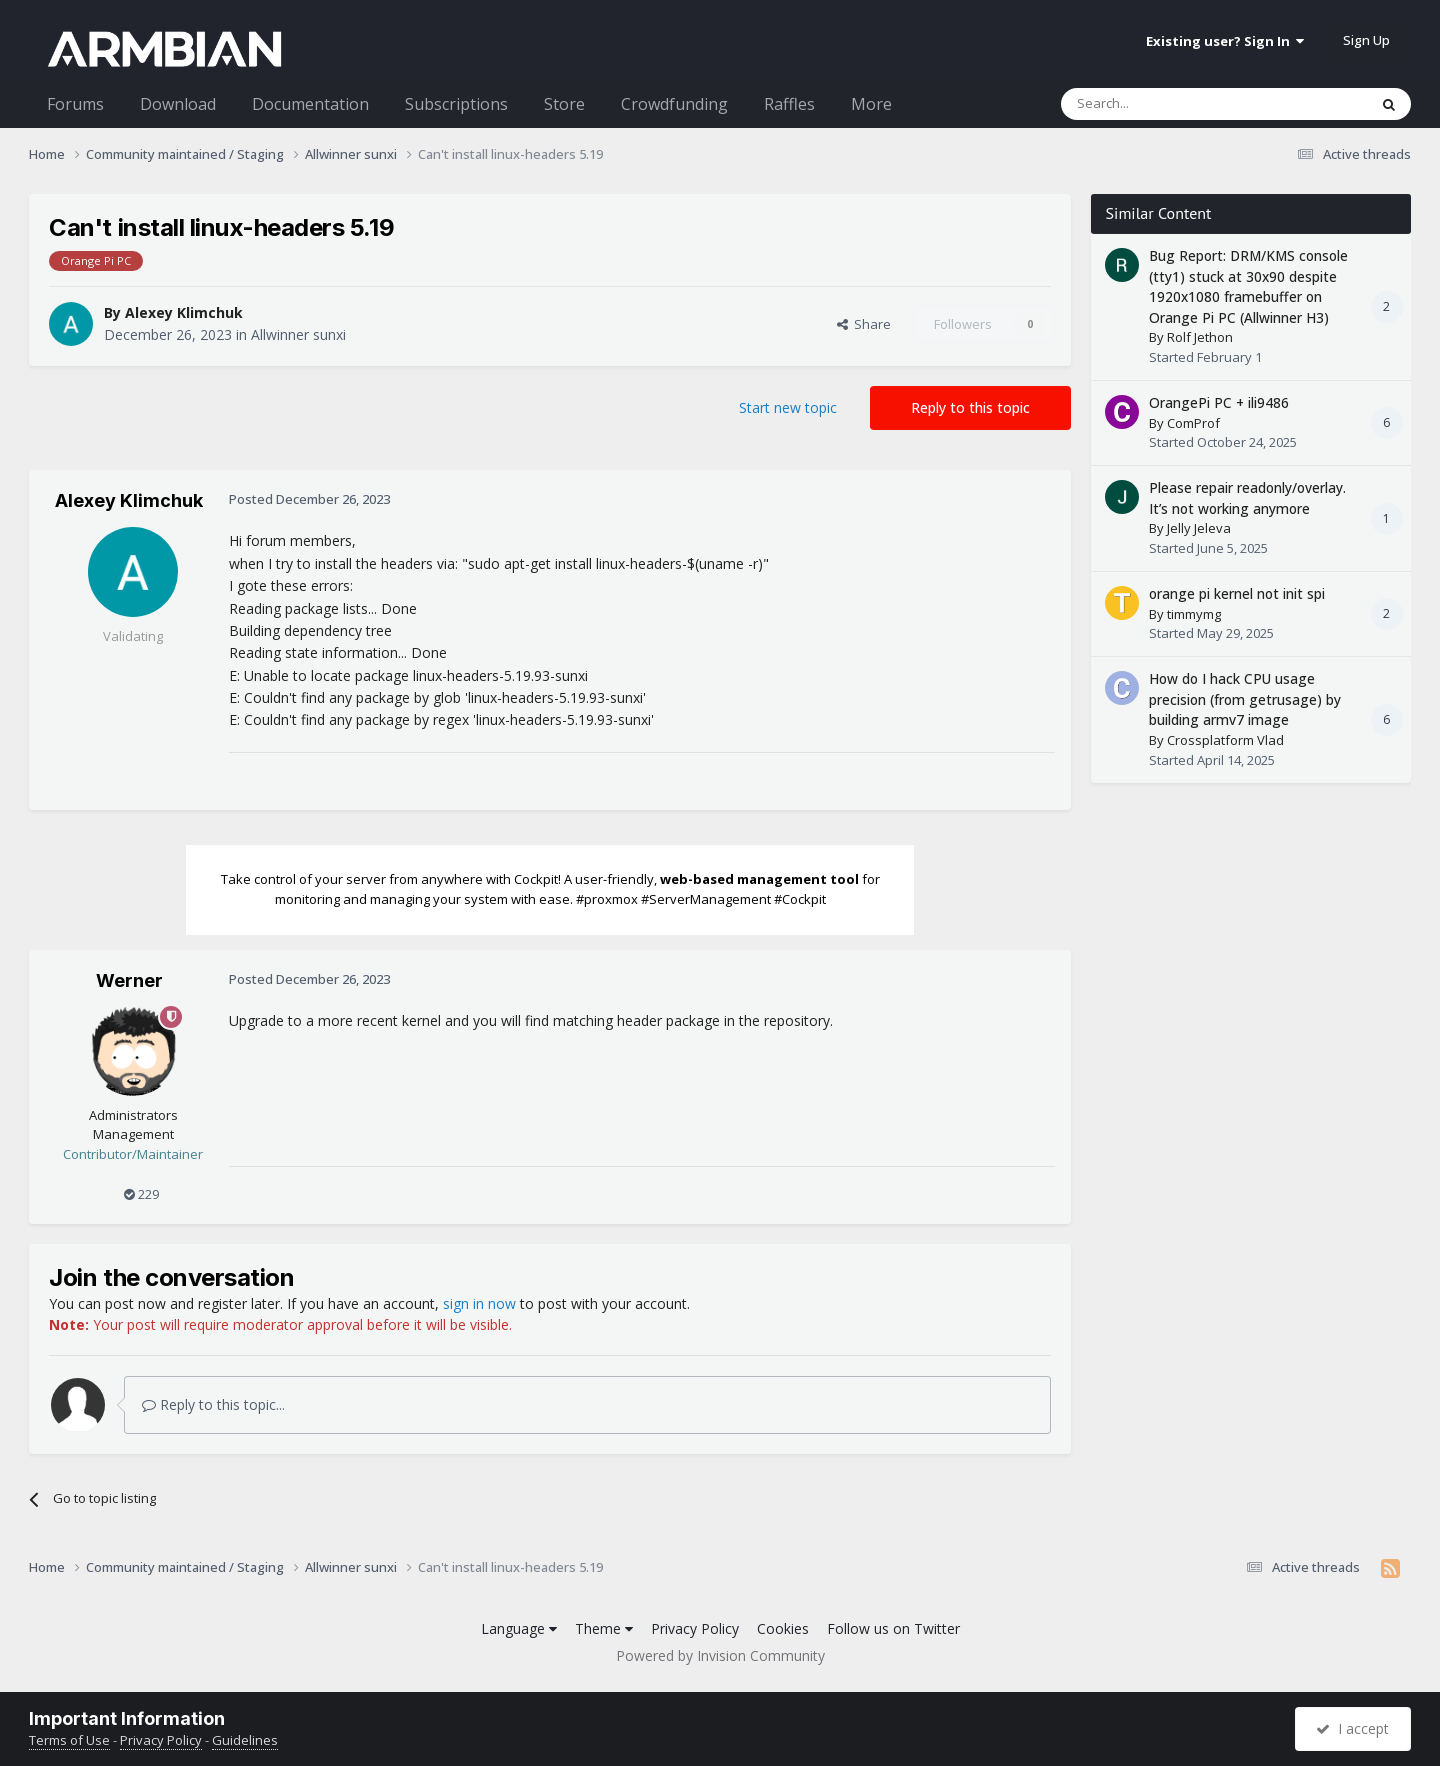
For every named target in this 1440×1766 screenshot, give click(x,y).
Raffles (789, 104)
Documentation (310, 104)
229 (141, 1194)
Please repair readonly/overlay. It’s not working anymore (1247, 498)
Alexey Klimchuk (184, 312)
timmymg (1194, 614)
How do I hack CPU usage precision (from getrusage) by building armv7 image (1245, 699)
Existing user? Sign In (1225, 41)
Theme (604, 1628)
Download (178, 104)
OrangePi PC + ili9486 (1219, 402)
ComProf (1193, 423)
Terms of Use (69, 1740)
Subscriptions (456, 104)
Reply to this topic (970, 407)
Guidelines (245, 1740)
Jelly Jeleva (1199, 528)
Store (564, 104)
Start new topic (788, 407)
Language (519, 1628)
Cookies (783, 1628)
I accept (1352, 1728)
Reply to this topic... (213, 1404)
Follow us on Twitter (893, 1628)
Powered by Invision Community (720, 1655)
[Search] (1165, 104)
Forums (75, 104)
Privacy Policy (695, 1628)
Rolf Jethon (1200, 337)
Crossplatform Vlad (1225, 740)
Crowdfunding (674, 104)
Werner (129, 980)
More (871, 104)
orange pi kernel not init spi (1237, 593)
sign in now (479, 1303)
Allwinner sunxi (298, 334)
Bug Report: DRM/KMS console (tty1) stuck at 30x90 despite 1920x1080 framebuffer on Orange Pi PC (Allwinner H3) (1248, 286)
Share (864, 324)
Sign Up (1366, 40)
